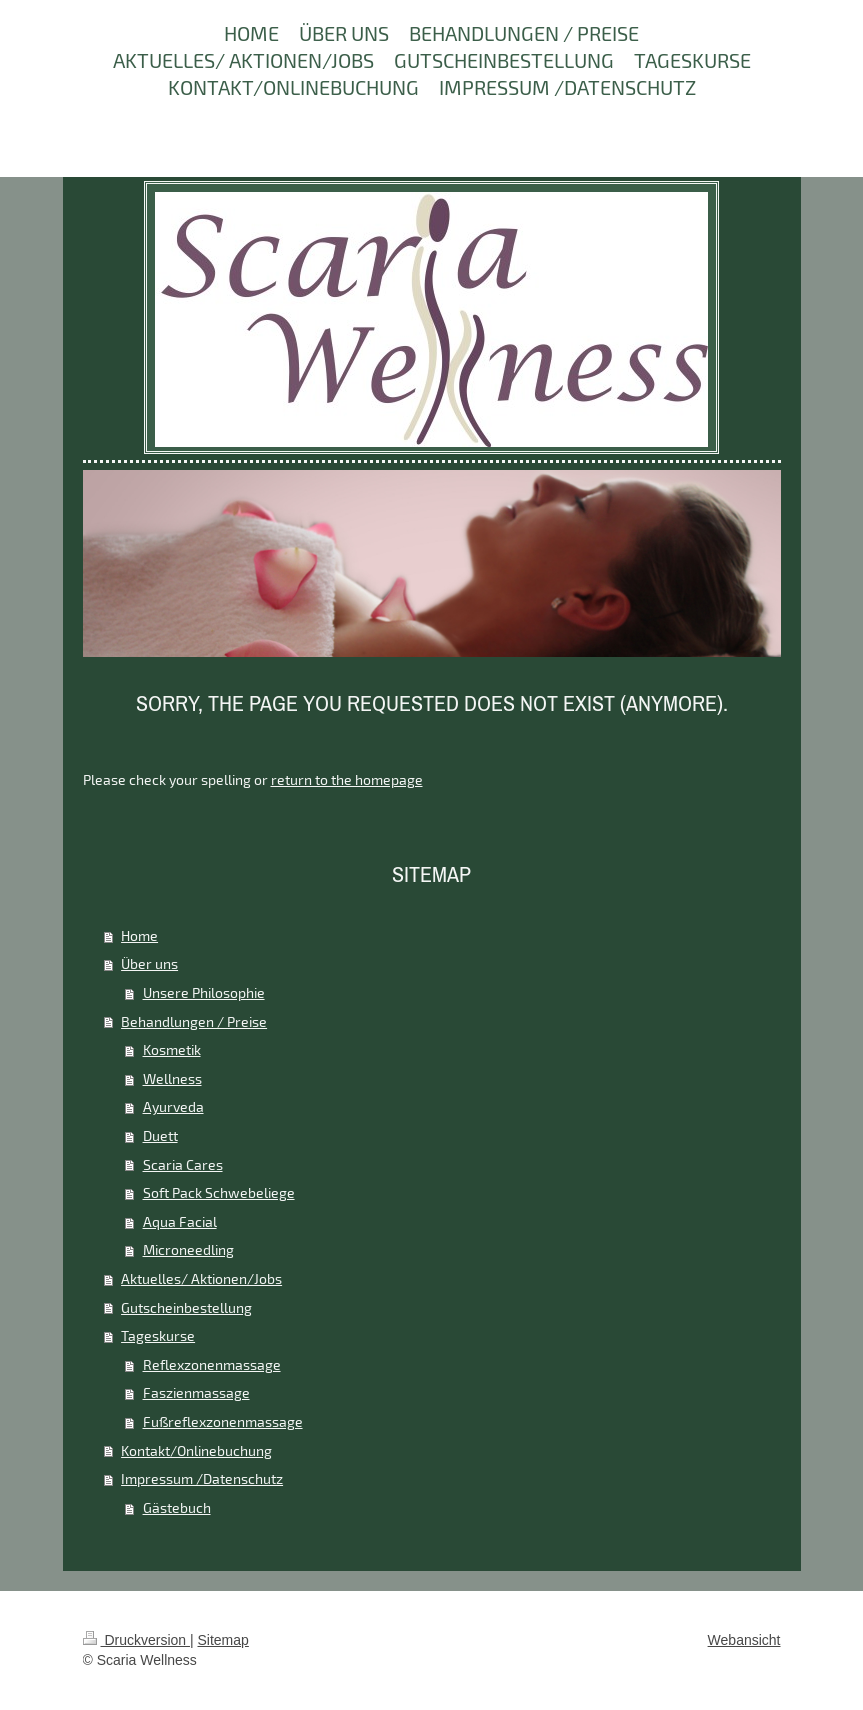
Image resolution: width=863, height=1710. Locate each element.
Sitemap (223, 1640)
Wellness (172, 1078)
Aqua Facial (180, 1221)
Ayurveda (173, 1106)
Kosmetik (172, 1049)
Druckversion (136, 1640)
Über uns (149, 963)
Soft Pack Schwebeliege (219, 1192)
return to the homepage (347, 779)
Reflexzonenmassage (212, 1364)
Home (139, 935)
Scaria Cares (183, 1164)
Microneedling (188, 1249)
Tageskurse (158, 1335)
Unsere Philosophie (204, 992)
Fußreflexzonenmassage (223, 1421)
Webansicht (744, 1640)
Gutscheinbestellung (186, 1307)
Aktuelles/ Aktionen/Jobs (201, 1278)
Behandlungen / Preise (194, 1021)
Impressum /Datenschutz (202, 1478)
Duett (160, 1135)
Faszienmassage (196, 1392)
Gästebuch (177, 1507)
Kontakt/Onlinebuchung (196, 1450)
